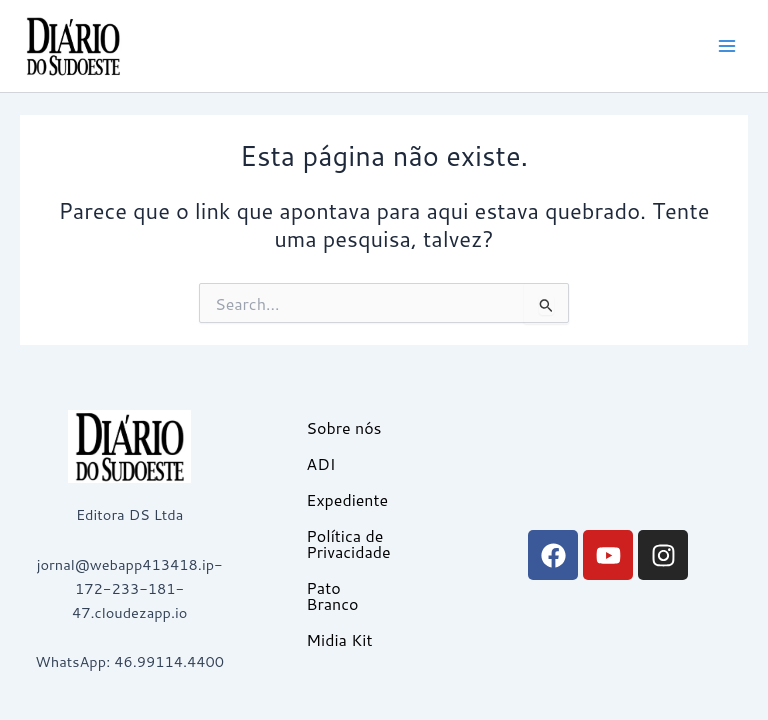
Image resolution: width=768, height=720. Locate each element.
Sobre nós (343, 427)
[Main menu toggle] (727, 46)
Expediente (347, 499)
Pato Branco (332, 595)
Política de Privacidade (348, 543)
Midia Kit (339, 639)
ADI (320, 463)
